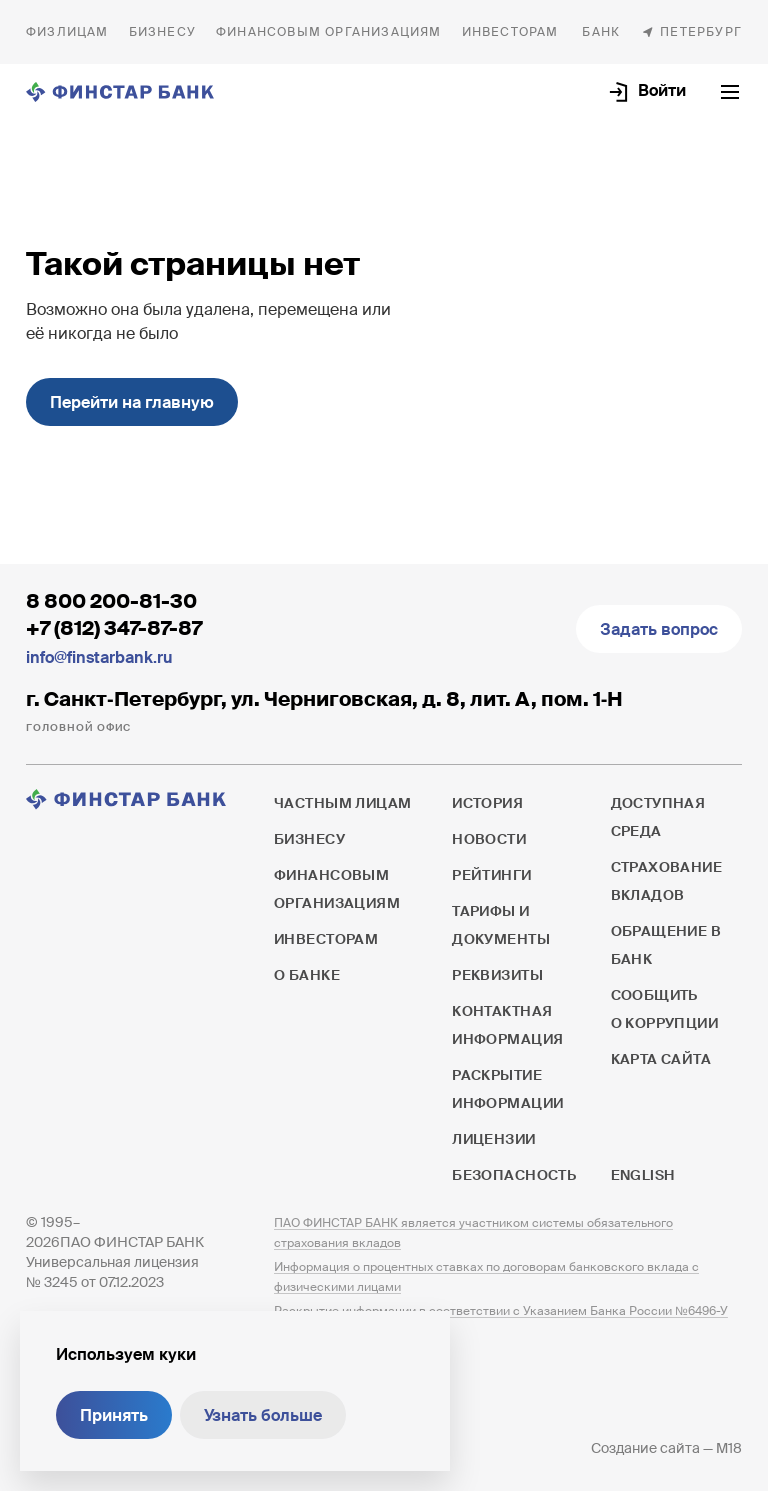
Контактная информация (507, 1025)
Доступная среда (658, 817)
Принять (114, 1415)
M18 (729, 1448)
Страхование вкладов (667, 881)
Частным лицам (67, 32)
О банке (601, 32)
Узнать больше (263, 1415)
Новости (489, 839)
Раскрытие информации (507, 1089)
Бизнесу (162, 32)
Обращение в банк (666, 945)
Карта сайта (661, 1059)
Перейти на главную (132, 402)
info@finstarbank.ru (99, 657)
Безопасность (514, 1175)
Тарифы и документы (501, 925)
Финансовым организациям (329, 32)
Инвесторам (510, 32)
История (487, 803)
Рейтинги (491, 875)
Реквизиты (497, 975)
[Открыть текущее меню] (730, 92)
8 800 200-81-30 (111, 601)
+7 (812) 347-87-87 (114, 628)
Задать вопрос (659, 629)
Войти (662, 90)
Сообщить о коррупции (665, 1009)
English (643, 1175)
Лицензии (493, 1139)
